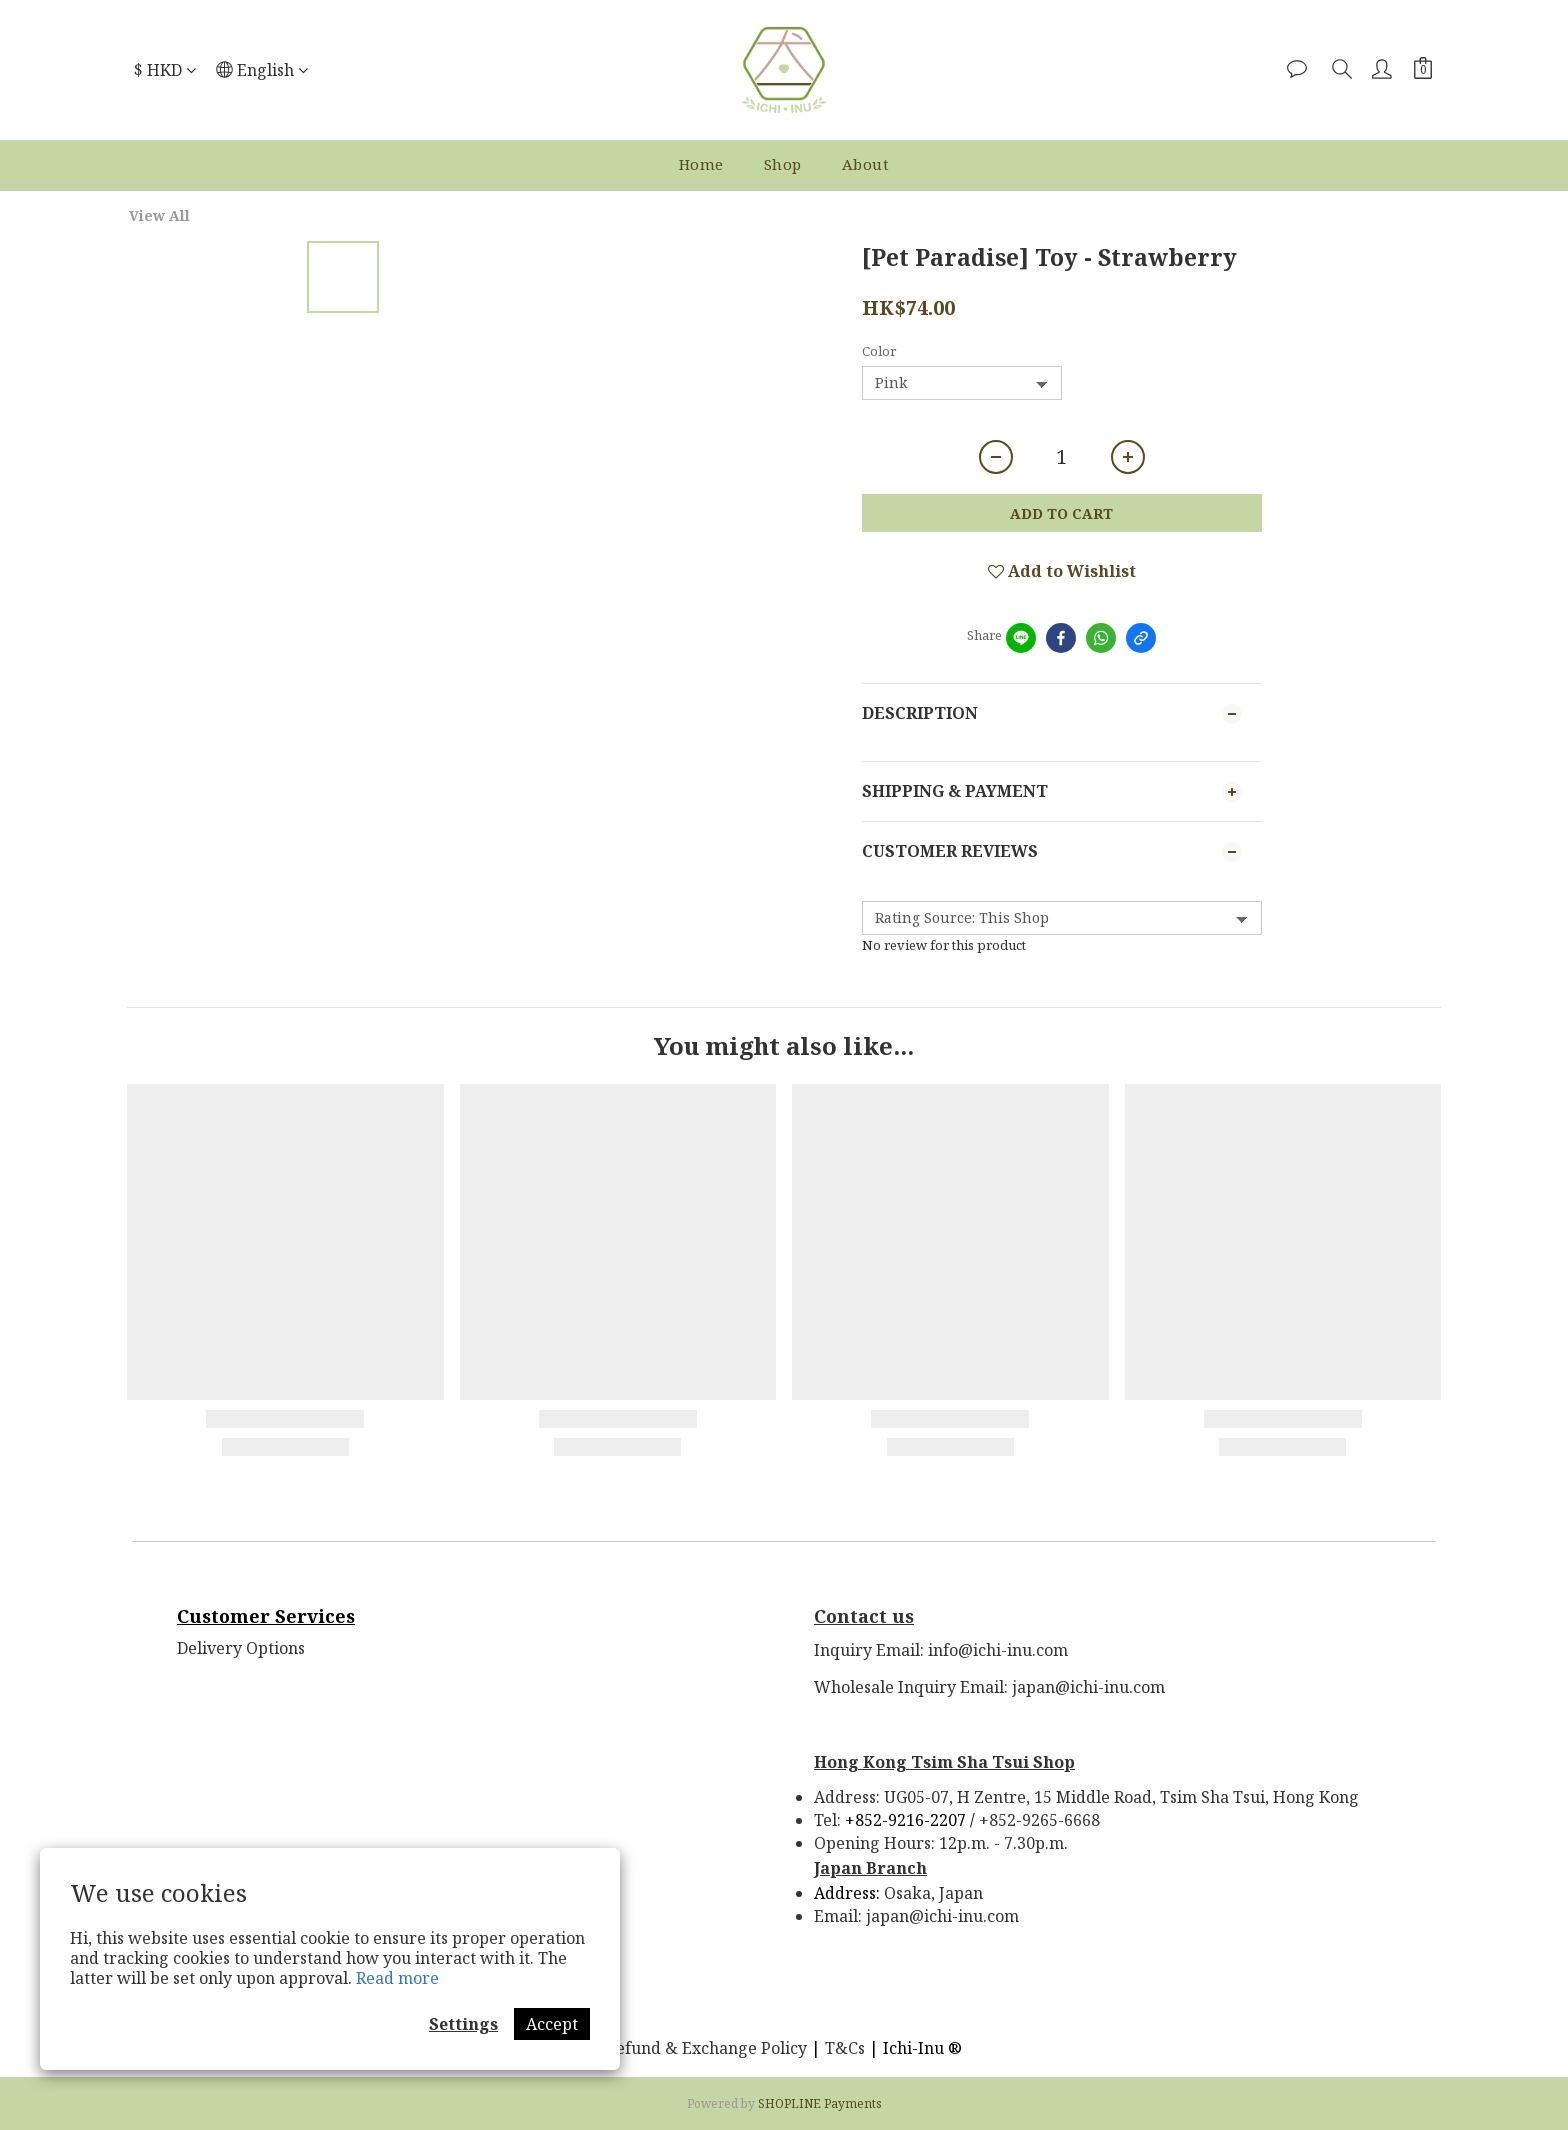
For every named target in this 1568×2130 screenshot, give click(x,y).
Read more (397, 1978)
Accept (552, 2024)
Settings (463, 2024)
